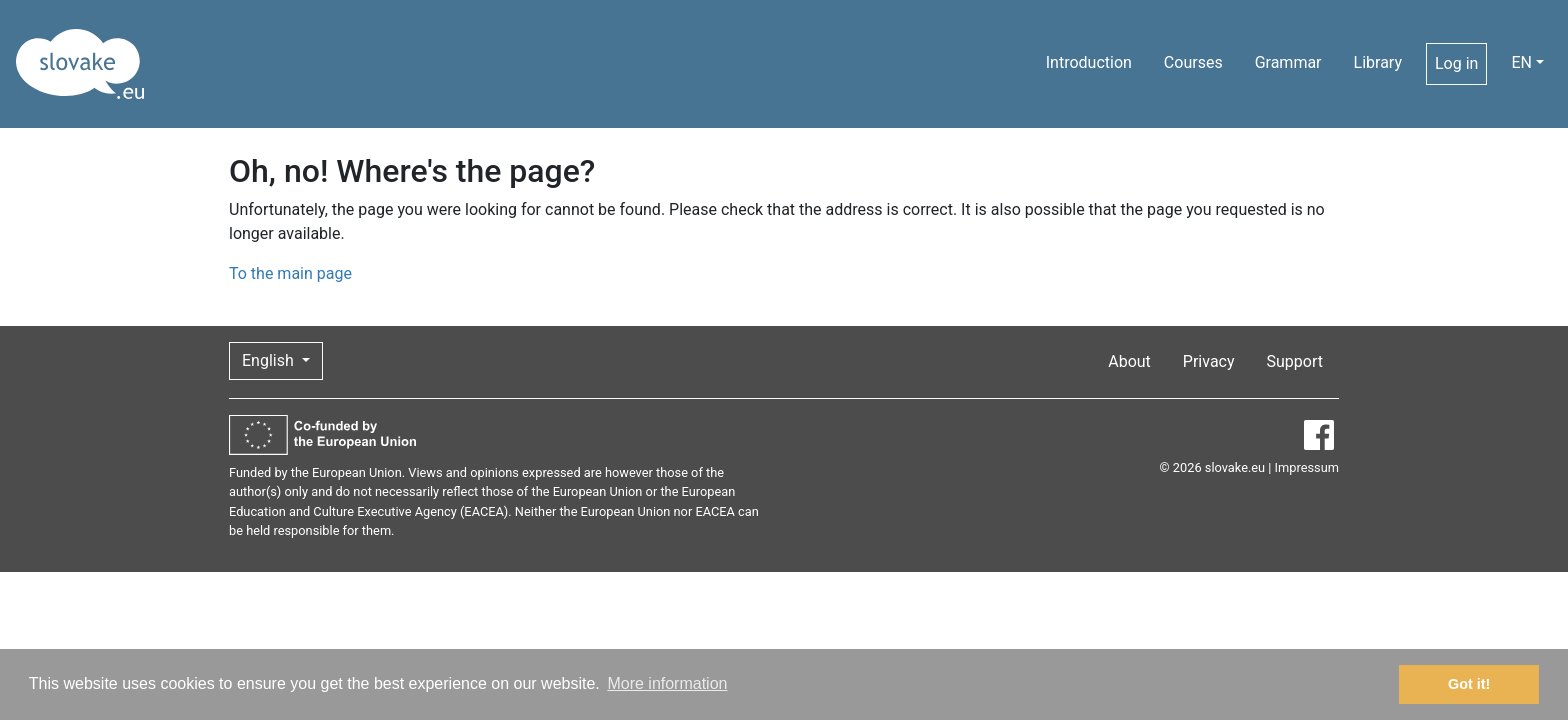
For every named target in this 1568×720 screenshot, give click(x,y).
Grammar (1288, 62)
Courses (1193, 62)
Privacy (1209, 361)
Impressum (1307, 467)
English (270, 360)
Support (1295, 361)
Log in (1456, 63)
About (1129, 361)
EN (1521, 62)
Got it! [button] (1469, 684)
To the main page (290, 273)
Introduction (1089, 62)
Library (1378, 62)
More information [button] (667, 683)
